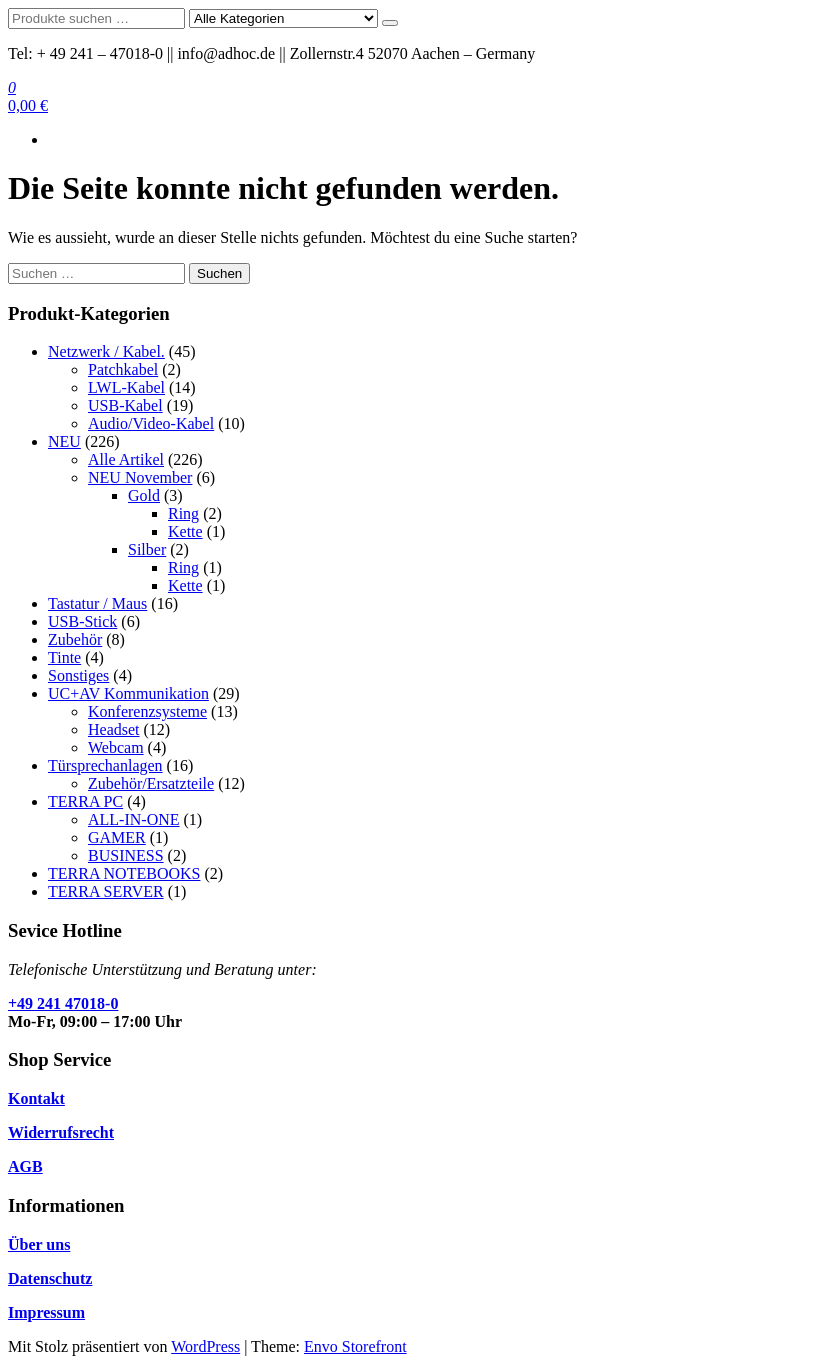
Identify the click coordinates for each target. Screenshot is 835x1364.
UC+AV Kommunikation (128, 693)
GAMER (117, 837)
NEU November (140, 477)
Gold (144, 495)
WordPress (205, 1346)
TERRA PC (85, 801)
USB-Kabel (125, 405)
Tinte (64, 657)
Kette (185, 531)
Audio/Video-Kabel (151, 423)
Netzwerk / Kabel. (106, 351)
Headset (114, 729)
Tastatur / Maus (97, 603)
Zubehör (75, 639)
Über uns (39, 1244)
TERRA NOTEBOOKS (124, 873)
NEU (64, 441)
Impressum (46, 1312)
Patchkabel (123, 369)
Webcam (116, 747)
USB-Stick (82, 621)
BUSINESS (126, 855)
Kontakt (36, 1098)
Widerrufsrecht (61, 1132)
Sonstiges (78, 675)
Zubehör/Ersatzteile (151, 783)
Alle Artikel (126, 459)
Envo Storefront (355, 1346)
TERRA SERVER (106, 891)
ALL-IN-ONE (134, 819)
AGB (25, 1166)
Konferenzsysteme (147, 711)
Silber (147, 549)
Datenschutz (50, 1278)
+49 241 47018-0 (63, 1003)
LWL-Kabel (126, 387)
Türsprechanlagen (105, 765)
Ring (183, 513)
